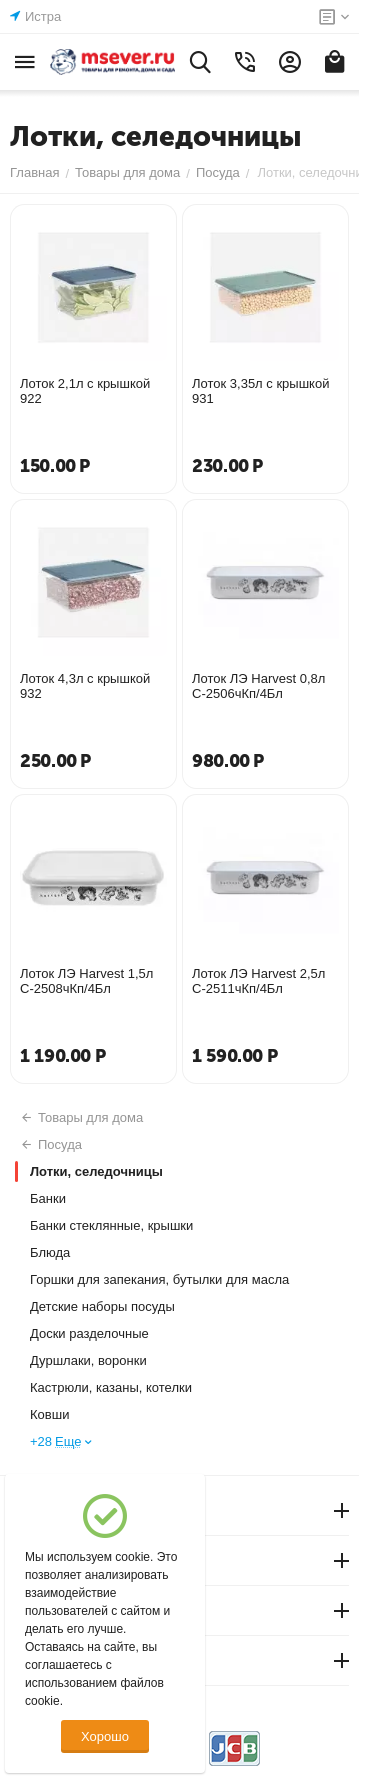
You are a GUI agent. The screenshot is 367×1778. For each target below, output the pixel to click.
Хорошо (105, 1736)
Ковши (49, 1414)
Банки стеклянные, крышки (111, 1225)
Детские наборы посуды (102, 1306)
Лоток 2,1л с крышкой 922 (85, 391)
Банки (48, 1198)
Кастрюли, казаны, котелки (111, 1387)
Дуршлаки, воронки (88, 1360)
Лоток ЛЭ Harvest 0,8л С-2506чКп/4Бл (258, 686)
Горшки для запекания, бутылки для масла (159, 1279)
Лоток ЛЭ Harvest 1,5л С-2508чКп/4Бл (86, 981)
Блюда (50, 1252)
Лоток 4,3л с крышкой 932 (85, 686)
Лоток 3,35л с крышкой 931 (260, 391)
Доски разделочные (89, 1333)
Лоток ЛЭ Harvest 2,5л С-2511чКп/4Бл (258, 981)
